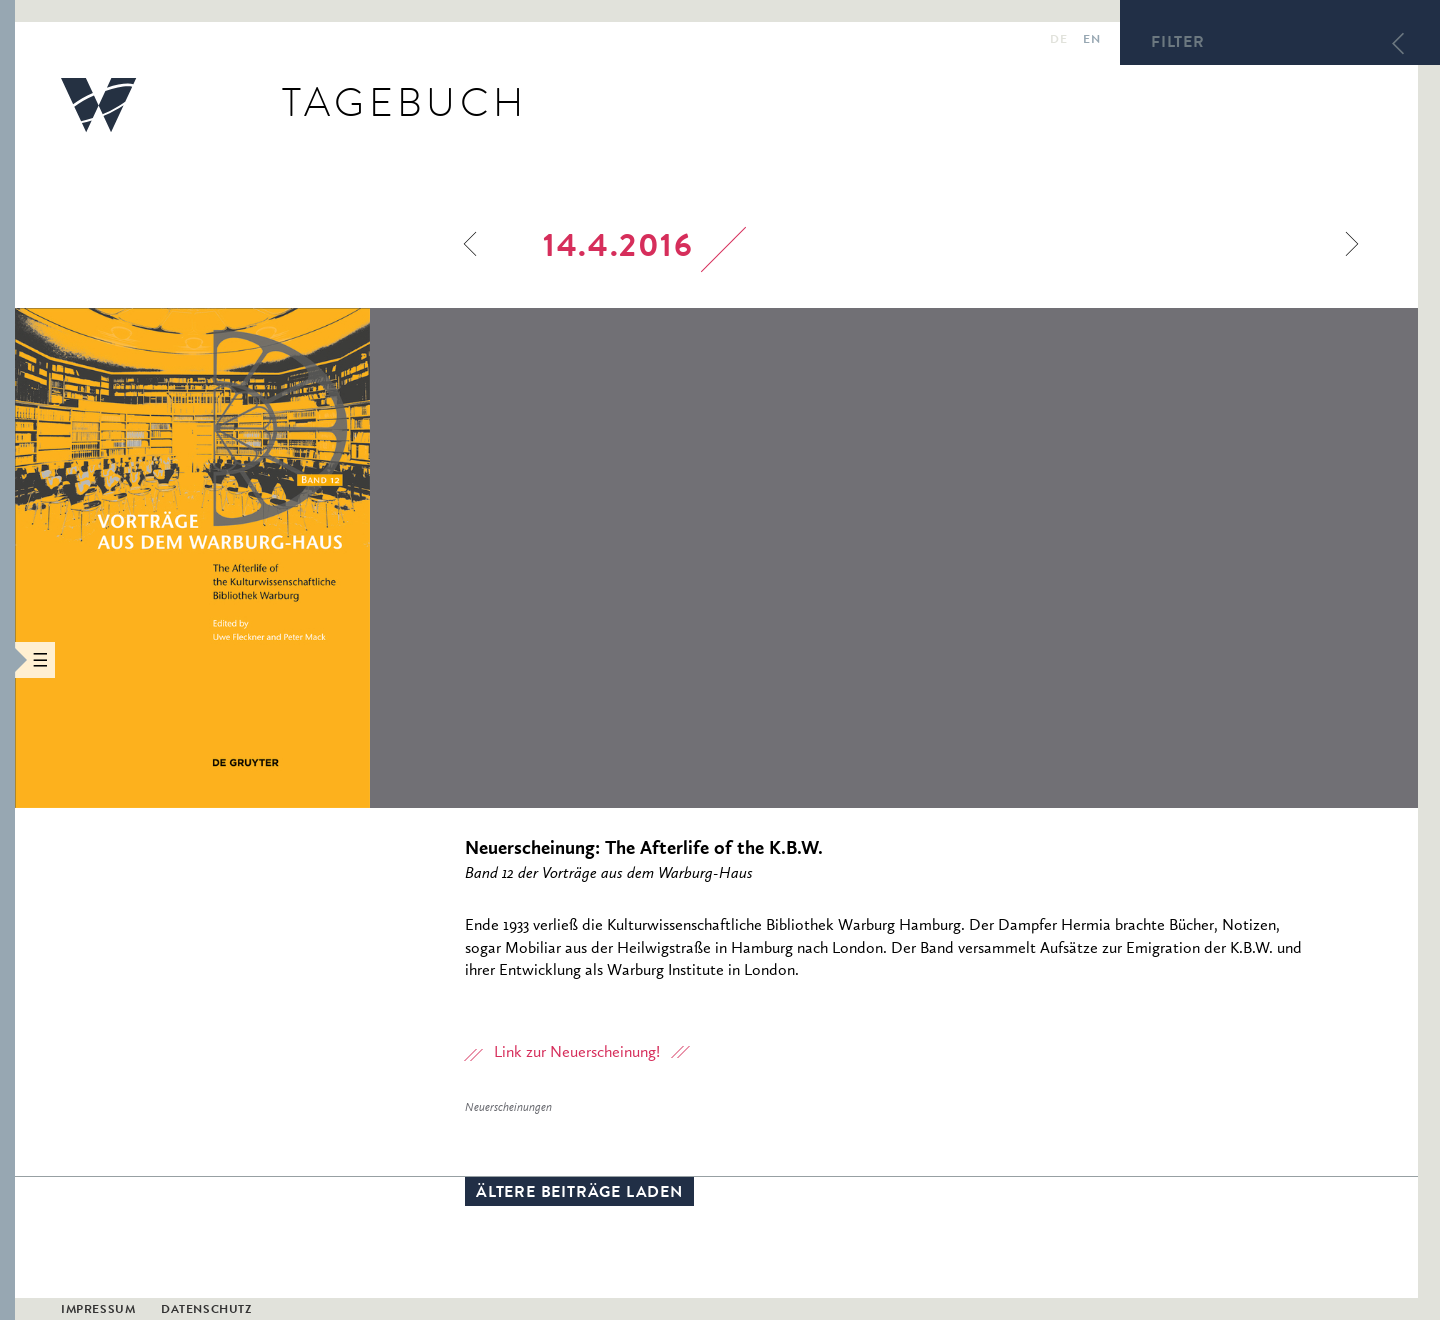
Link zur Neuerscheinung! (577, 1053)
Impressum (98, 1311)
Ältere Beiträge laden (579, 1194)
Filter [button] (1178, 44)
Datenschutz (206, 1311)
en (1091, 41)
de (1058, 41)
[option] (327, 558)
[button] (7, 660)
